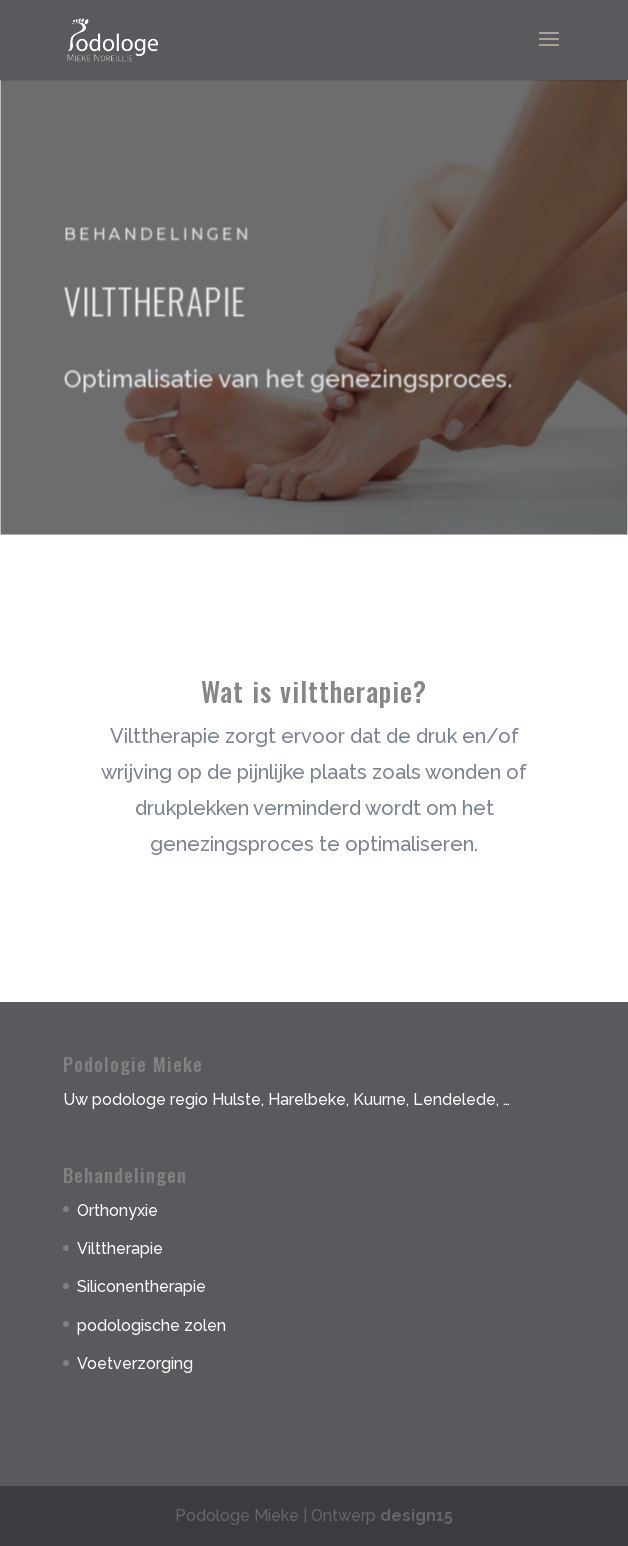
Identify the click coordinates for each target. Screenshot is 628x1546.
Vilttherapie (120, 1248)
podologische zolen (151, 1325)
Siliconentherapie (141, 1286)
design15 (416, 1515)
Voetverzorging (135, 1363)
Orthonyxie (117, 1210)
